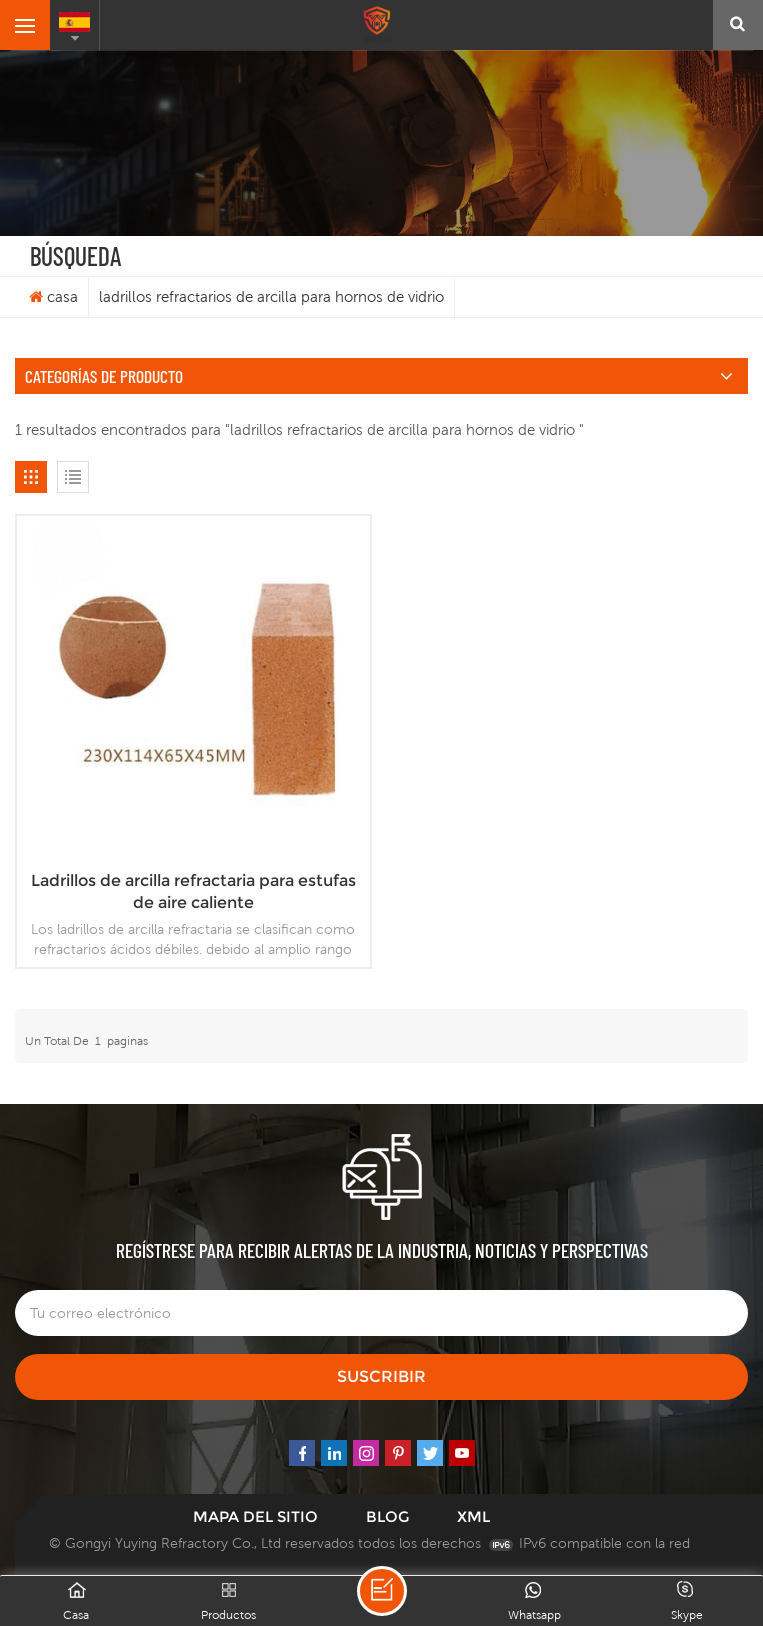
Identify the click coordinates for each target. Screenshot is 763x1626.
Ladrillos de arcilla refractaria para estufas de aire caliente (193, 891)
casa (53, 296)
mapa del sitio (255, 1516)
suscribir (381, 1376)
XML (473, 1516)
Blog (387, 1516)
